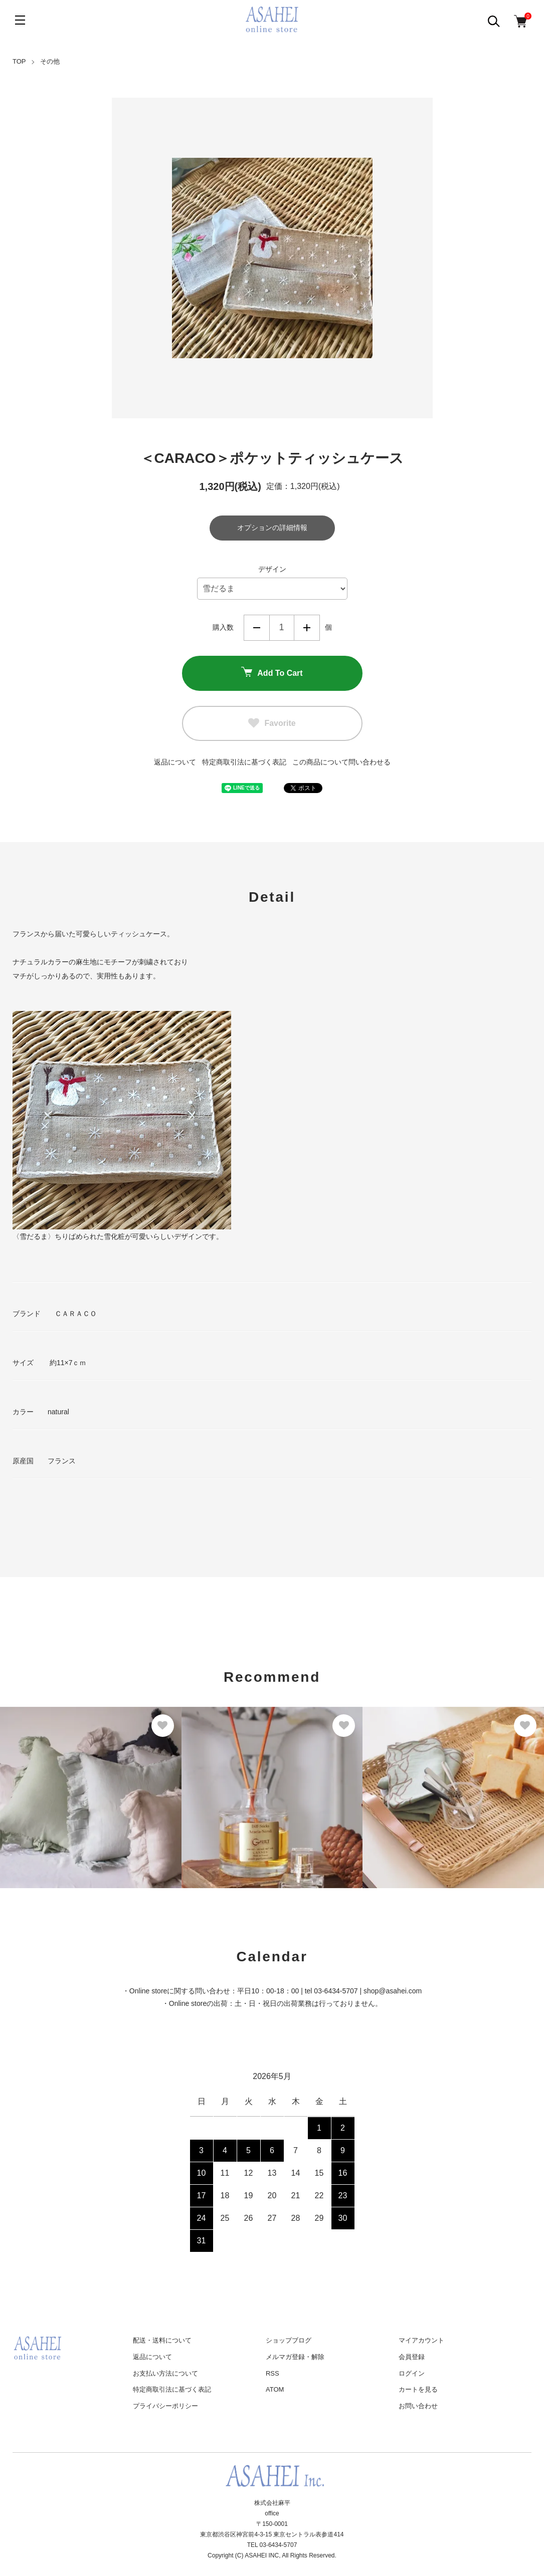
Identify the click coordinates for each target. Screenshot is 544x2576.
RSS (272, 2373)
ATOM (275, 2389)
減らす (256, 627)
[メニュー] (20, 20)
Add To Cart (271, 673)
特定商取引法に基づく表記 (244, 762)
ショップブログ (288, 2340)
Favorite (271, 723)
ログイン (412, 2373)
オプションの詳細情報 (272, 528)
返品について (175, 762)
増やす (306, 627)
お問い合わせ (418, 2406)
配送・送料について (162, 2340)
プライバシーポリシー (165, 2406)
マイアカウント (421, 2340)
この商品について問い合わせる (341, 762)
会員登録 (412, 2357)
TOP (19, 61)
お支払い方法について (165, 2373)
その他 (50, 61)
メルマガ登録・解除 (295, 2357)
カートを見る (418, 2389)
